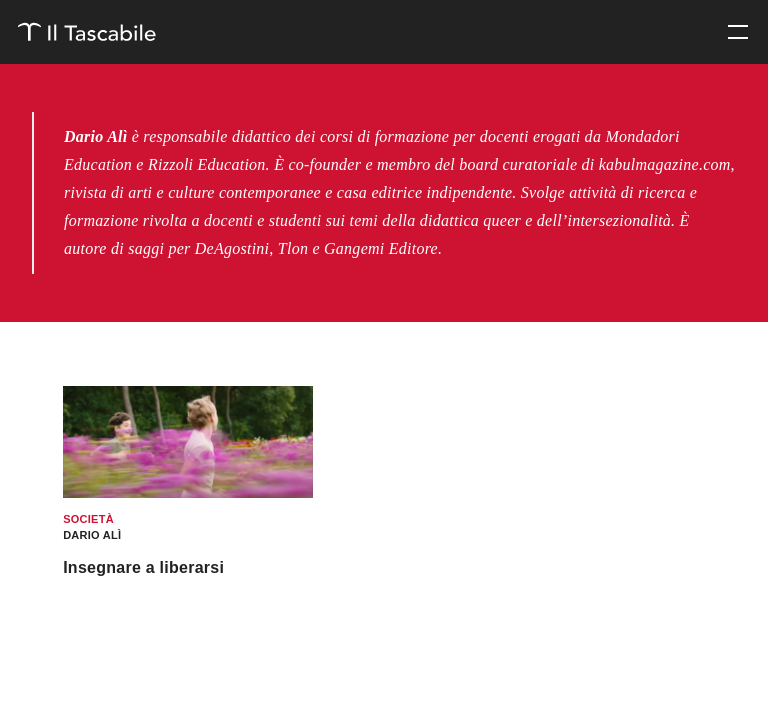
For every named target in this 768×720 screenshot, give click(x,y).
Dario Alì (92, 535)
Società (88, 519)
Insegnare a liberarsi (143, 567)
